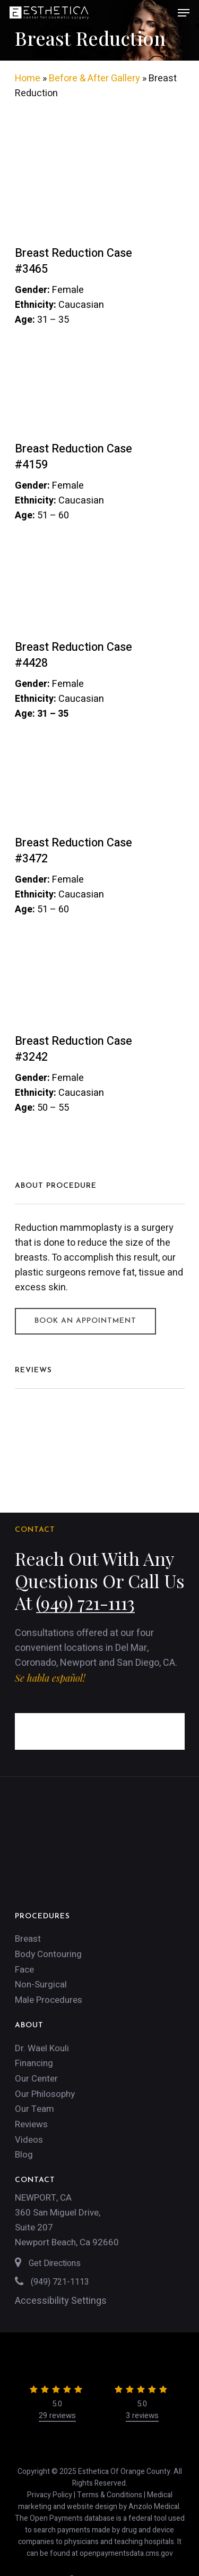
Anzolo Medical (153, 2506)
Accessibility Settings (61, 2301)
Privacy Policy (49, 2495)
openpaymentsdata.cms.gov (126, 2553)
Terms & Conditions (109, 2495)
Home (27, 78)
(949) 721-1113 (85, 1602)
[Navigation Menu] (183, 12)
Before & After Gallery (94, 78)
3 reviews (142, 2415)
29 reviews (57, 2415)
